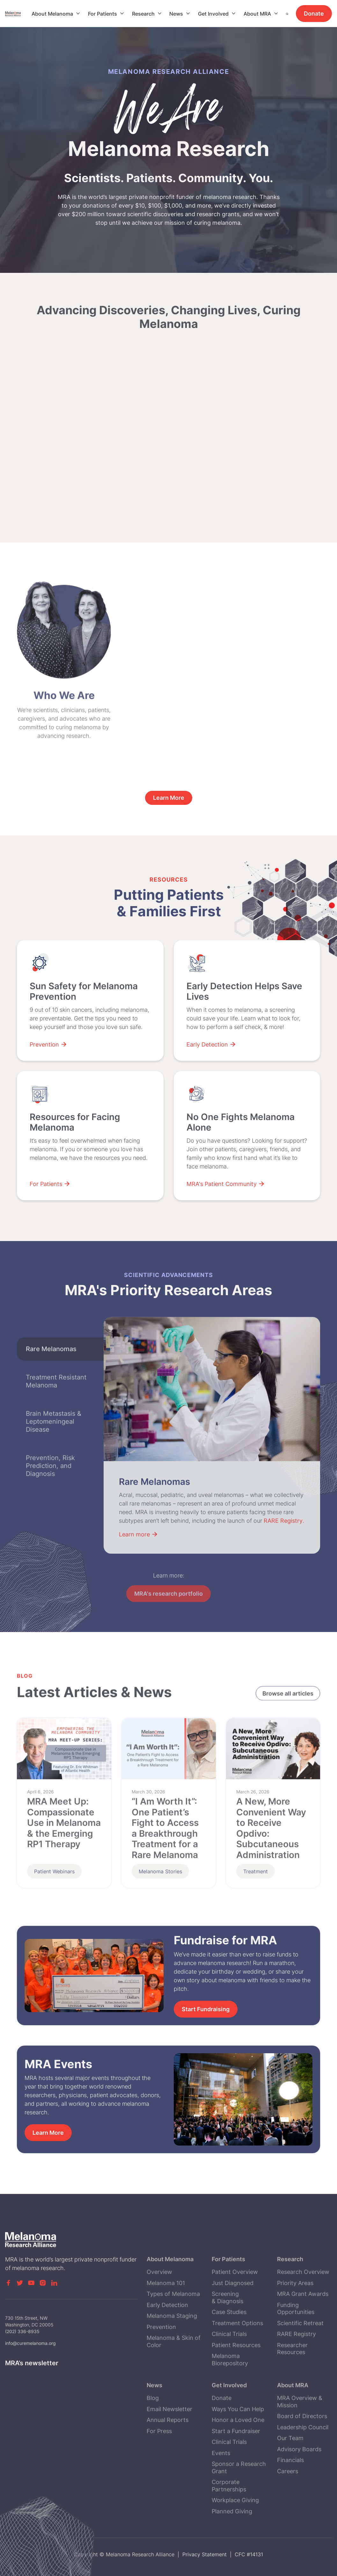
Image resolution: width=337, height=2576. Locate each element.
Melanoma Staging (172, 2355)
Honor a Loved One (238, 2460)
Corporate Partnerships (229, 2526)
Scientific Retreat (300, 2363)
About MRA (257, 14)
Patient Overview (235, 2312)
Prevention (161, 2366)
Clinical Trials (229, 2374)
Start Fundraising (206, 2009)
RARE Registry (296, 2374)
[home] (18, 13)
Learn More (48, 2132)
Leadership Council (302, 2467)
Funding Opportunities (295, 2348)
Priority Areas (295, 2322)
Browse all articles (287, 1694)
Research (143, 14)
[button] (56, 14)
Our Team (290, 2478)
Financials (290, 2500)
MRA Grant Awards (302, 2334)
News (176, 14)
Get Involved (213, 14)
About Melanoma (52, 14)
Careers (287, 2511)
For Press (159, 2470)
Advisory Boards (299, 2489)
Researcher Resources (292, 2388)
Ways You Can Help (238, 2448)
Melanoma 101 (166, 2322)
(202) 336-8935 (22, 2342)
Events (221, 2492)
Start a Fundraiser (236, 2470)
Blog (153, 2438)
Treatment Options (237, 2363)
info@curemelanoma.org (30, 2354)
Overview (159, 2312)
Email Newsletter (169, 2448)
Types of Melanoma (173, 2334)
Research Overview (303, 2312)
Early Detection (167, 2344)
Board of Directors (302, 2456)
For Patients (102, 14)
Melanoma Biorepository (230, 2400)
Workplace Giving (235, 2540)
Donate (314, 13)
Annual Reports (167, 2460)
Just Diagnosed (232, 2322)
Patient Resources (236, 2384)
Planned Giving (232, 2551)
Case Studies (229, 2352)
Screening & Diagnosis (227, 2338)
